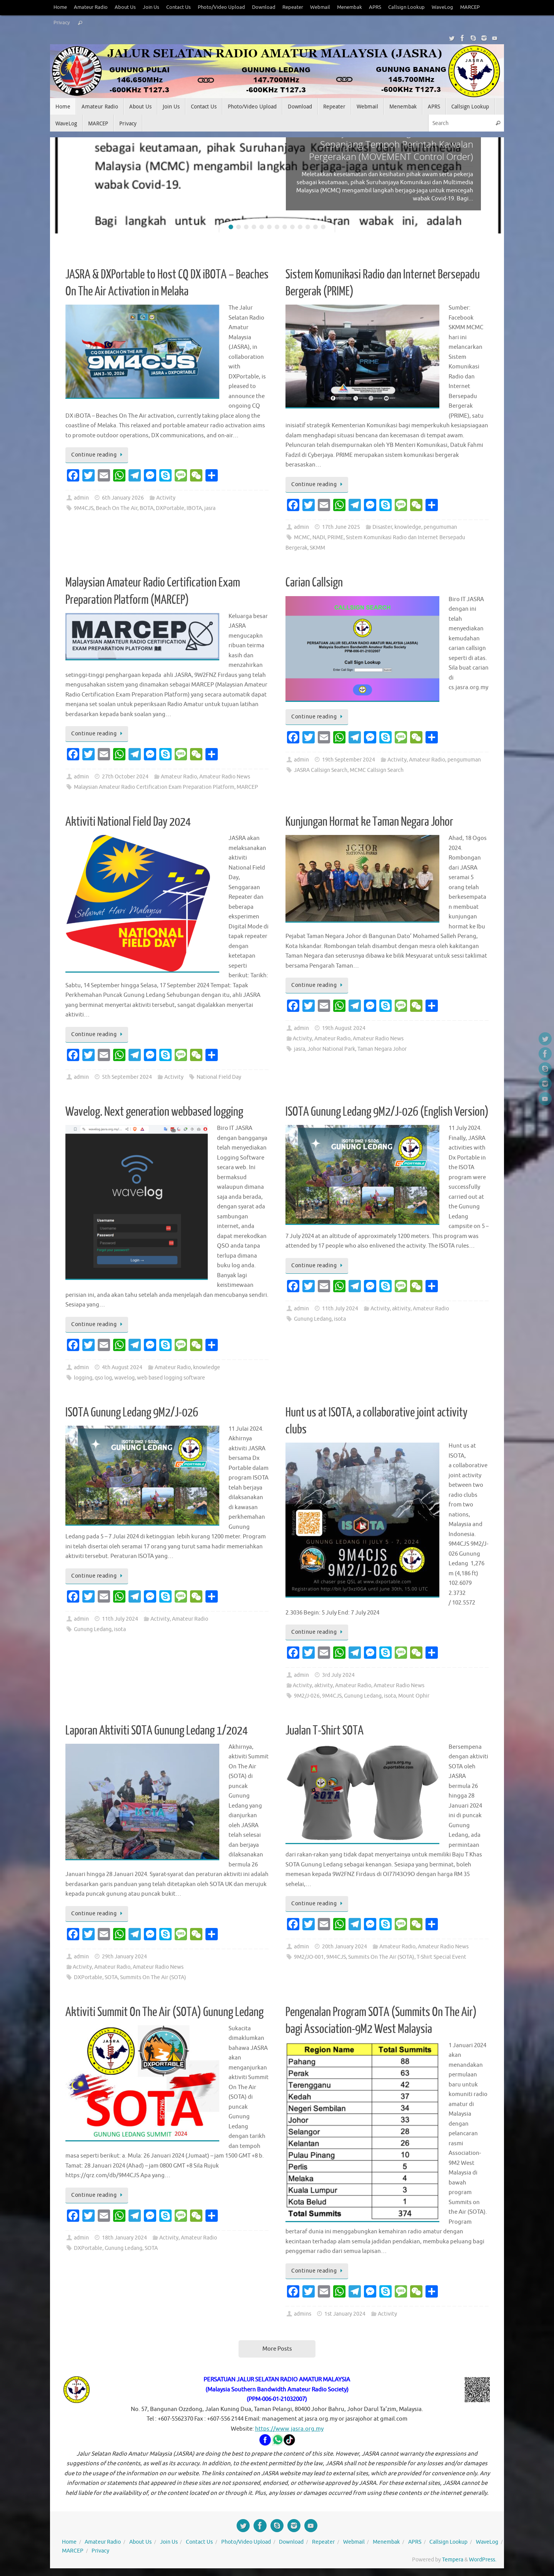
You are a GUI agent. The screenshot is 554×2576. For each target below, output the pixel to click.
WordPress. (482, 2559)
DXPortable (170, 508)
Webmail (320, 7)
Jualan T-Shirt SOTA (324, 1731)
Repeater (292, 7)
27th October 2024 (125, 776)
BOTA (147, 508)
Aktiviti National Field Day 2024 (128, 822)
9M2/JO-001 (309, 1957)
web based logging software (171, 1378)
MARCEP (470, 7)
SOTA (111, 1977)
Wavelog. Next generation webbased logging (154, 1112)
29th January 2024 (124, 1956)
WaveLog (442, 7)
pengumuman (440, 527)
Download (263, 7)
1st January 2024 (344, 2314)
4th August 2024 (122, 1367)
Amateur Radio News (224, 776)
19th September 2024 (348, 759)
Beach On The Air (116, 508)
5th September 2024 (127, 1077)
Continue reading (98, 455)
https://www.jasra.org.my (289, 2429)
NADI (318, 537)
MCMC (302, 537)
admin (81, 498)
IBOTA (194, 508)
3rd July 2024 (338, 1675)
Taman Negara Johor (382, 1049)
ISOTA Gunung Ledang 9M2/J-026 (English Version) (387, 1112)
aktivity (401, 1308)
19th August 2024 (343, 1028)
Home (60, 7)
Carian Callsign (314, 583)
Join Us (151, 7)
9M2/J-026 (307, 1696)
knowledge (407, 527)
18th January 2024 (124, 2237)
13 (323, 227)
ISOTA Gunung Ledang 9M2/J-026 (131, 1413)
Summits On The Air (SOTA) (153, 1977)
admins (302, 2314)
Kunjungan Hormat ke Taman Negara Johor (369, 822)
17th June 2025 (341, 527)
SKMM (317, 548)
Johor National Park (331, 1049)
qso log (103, 1378)
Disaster (382, 527)
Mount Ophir (413, 1696)
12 (315, 227)
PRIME (335, 537)
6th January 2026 (123, 498)
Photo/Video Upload (221, 7)
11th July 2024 (340, 1308)
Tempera (452, 2559)
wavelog (124, 1378)
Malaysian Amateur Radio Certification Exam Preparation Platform (154, 787)
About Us (125, 7)
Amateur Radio (91, 7)
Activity (165, 498)
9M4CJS (83, 508)
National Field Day (219, 1077)
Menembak (349, 7)
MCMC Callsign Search (377, 770)
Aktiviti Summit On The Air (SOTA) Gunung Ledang (164, 2012)
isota (340, 1319)
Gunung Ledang (313, 1319)
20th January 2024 (344, 1946)
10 (300, 227)
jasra (209, 508)
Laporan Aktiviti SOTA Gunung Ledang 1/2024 (156, 1731)
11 (307, 227)
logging (83, 1378)
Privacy (61, 23)
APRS (375, 7)
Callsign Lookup (406, 7)
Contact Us (178, 7)
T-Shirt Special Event (441, 1957)
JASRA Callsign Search (320, 770)
